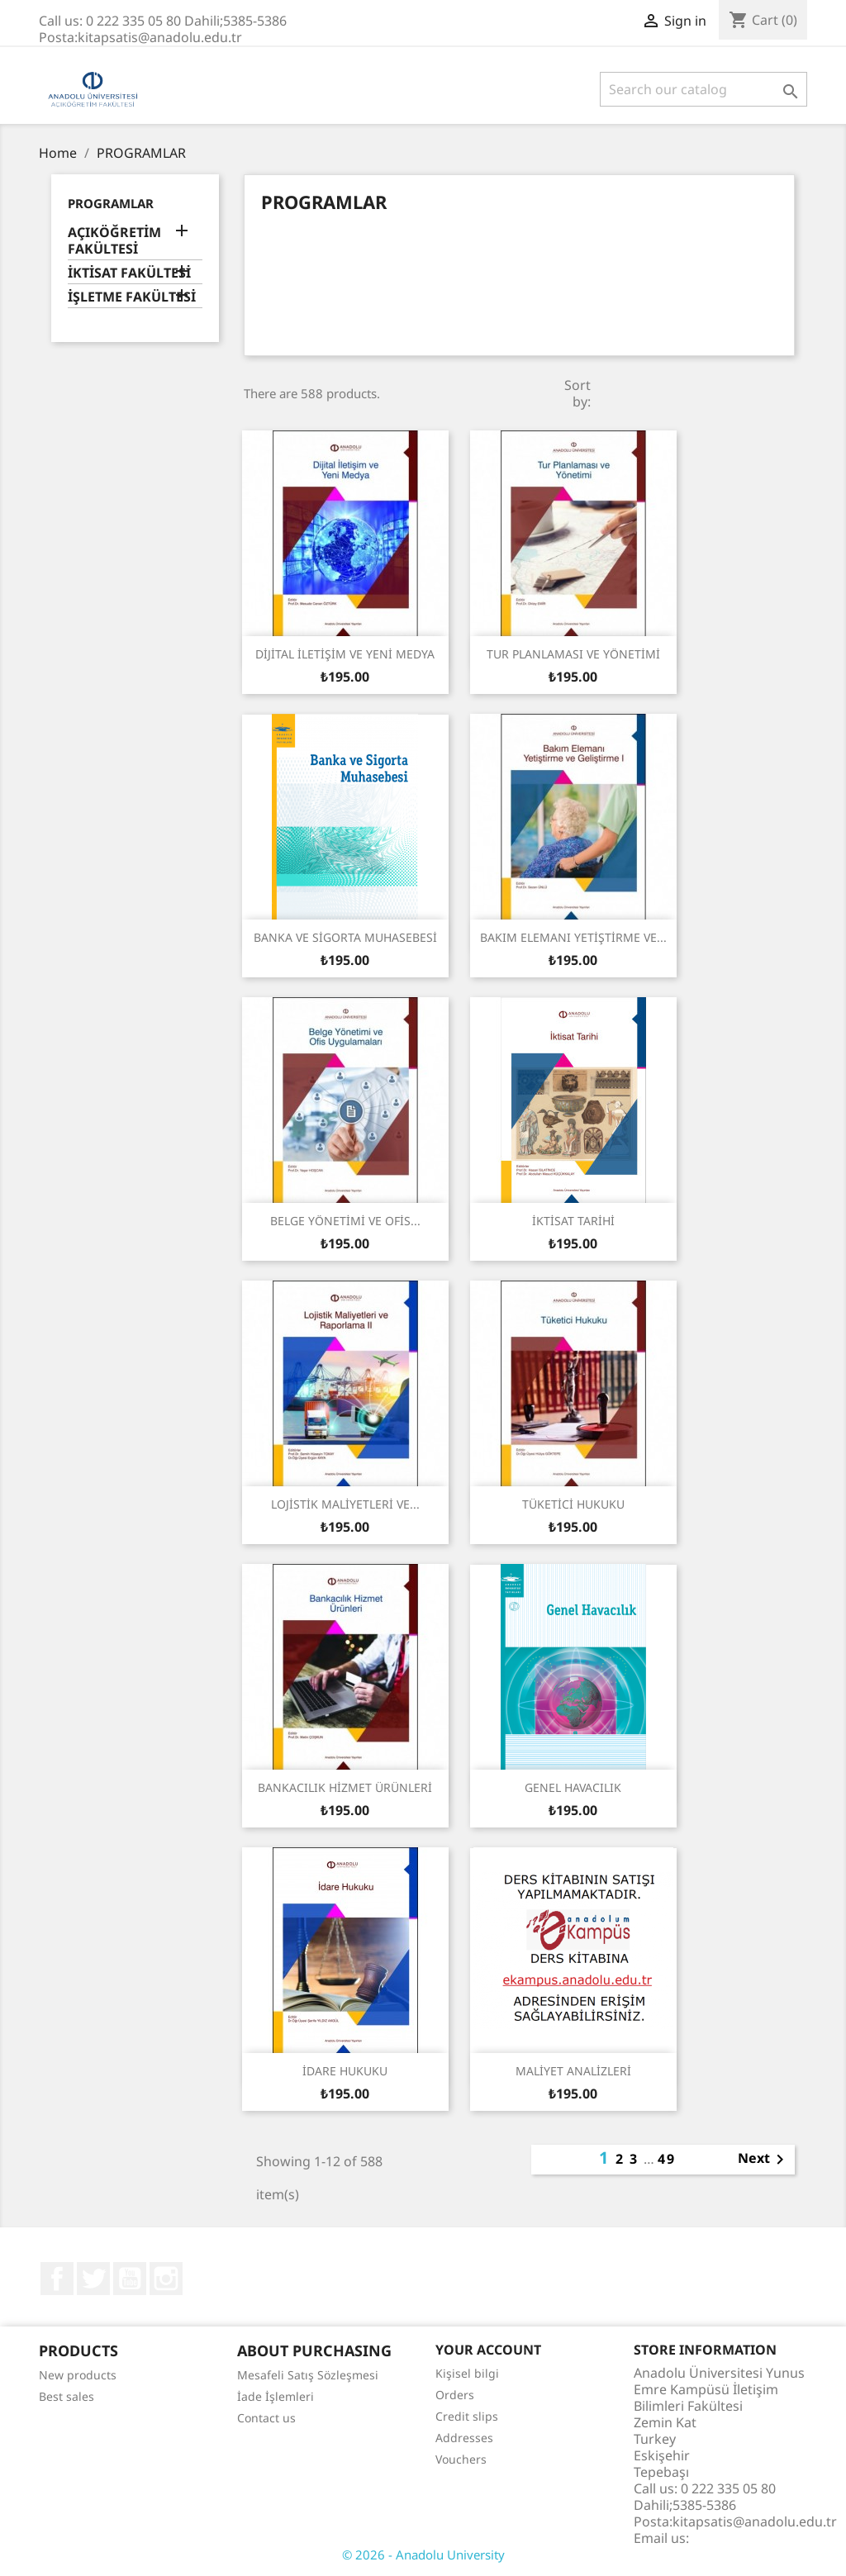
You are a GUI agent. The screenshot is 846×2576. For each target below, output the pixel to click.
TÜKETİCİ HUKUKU (573, 1504)
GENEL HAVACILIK (573, 1787)
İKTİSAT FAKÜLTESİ (129, 273)
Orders (454, 2395)
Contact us (266, 2418)
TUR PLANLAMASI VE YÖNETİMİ (573, 654)
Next (764, 2160)
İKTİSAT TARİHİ (573, 1221)
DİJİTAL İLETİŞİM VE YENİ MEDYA (345, 654)
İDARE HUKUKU (344, 2071)
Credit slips (466, 2416)
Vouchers (461, 2459)
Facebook (57, 2278)
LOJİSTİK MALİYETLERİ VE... (345, 1504)
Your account (488, 2350)
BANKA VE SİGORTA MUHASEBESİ (345, 937)
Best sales (66, 2396)
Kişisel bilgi (467, 2373)
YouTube (129, 2278)
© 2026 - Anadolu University (423, 2554)
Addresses (464, 2437)
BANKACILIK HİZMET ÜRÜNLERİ (345, 1787)
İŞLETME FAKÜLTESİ (132, 297)
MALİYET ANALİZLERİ (573, 2071)
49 (667, 2159)
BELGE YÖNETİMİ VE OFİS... (345, 1221)
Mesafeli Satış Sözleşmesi (307, 2375)
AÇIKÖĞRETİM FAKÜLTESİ (114, 241)
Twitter (93, 2278)
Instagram (166, 2278)
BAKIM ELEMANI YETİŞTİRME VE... (573, 937)
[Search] (703, 89)
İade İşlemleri (275, 2396)
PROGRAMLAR (111, 203)
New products (77, 2375)
